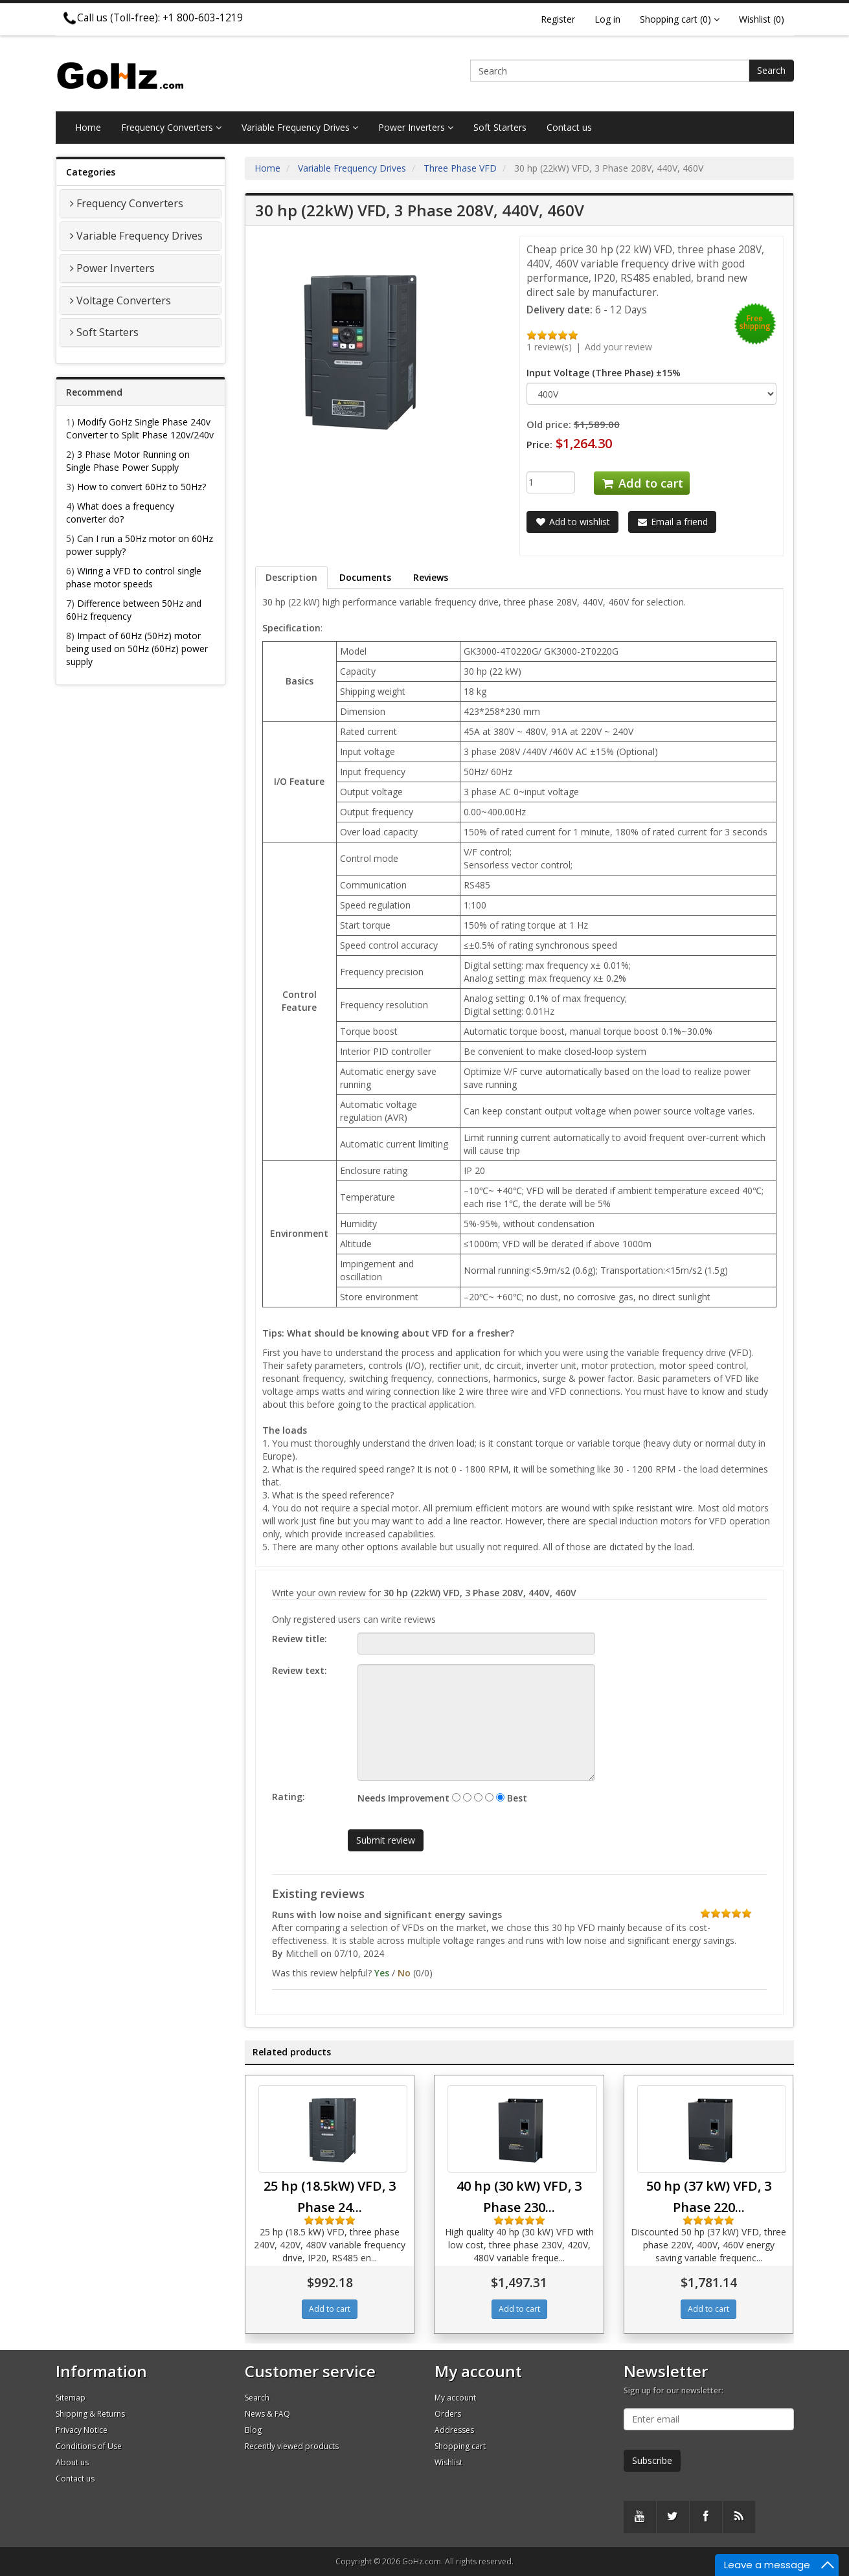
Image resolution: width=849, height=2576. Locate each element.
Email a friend (672, 521)
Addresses (454, 2429)
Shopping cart (460, 2446)
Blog (253, 2429)
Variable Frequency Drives (300, 127)
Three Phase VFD (460, 168)
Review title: (299, 1639)
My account (455, 2397)
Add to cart (641, 483)
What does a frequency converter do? (120, 512)
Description (291, 577)
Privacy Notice (82, 2429)
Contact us (569, 127)
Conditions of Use (89, 2446)
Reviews (430, 577)
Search (771, 70)
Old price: (548, 424)
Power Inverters (415, 127)
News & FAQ (267, 2413)
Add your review (618, 347)
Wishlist (448, 2462)
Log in (607, 19)
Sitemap (70, 2397)
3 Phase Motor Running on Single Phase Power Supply (128, 460)
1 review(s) (549, 347)
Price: (539, 444)
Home (88, 127)
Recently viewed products (292, 2446)
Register (558, 19)
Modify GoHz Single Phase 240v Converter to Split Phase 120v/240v (140, 428)
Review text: (299, 1670)
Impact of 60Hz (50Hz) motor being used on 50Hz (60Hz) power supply (137, 648)
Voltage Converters (123, 300)
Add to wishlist (572, 521)
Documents (365, 577)
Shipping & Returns (90, 2413)
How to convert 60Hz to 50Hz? (141, 486)
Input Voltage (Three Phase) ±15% (603, 373)
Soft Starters (499, 127)
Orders (448, 2413)
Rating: (288, 1797)
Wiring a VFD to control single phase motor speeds (133, 577)
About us (72, 2462)
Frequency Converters (171, 127)
